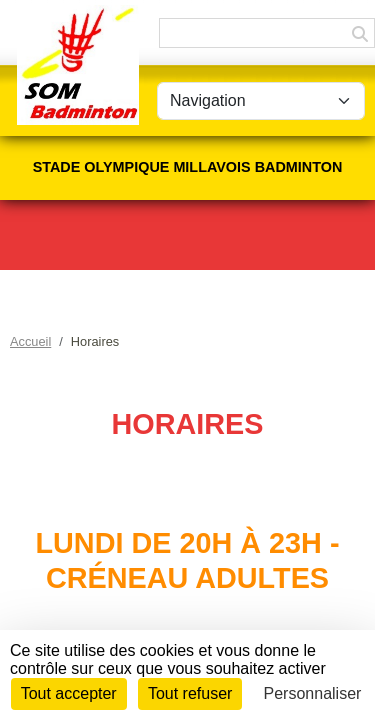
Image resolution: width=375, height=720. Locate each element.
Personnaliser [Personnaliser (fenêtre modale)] (313, 693)
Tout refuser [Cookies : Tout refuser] (190, 693)
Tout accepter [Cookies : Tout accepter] (69, 693)
